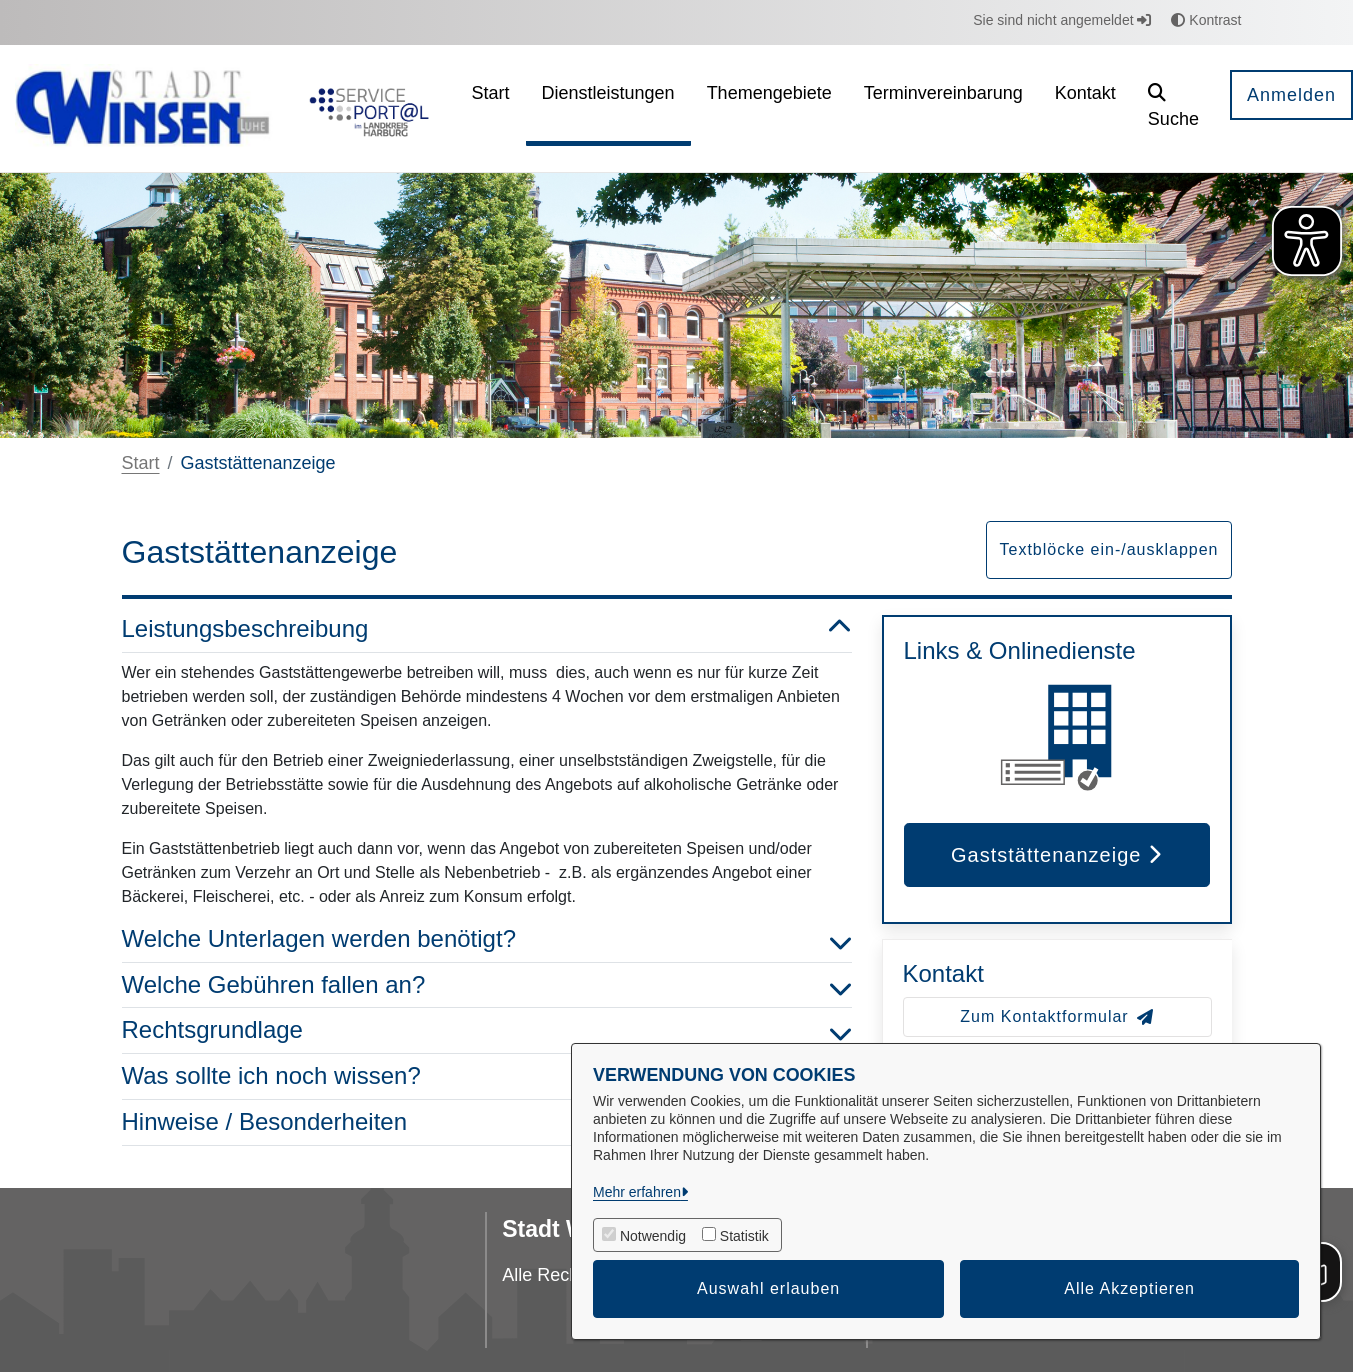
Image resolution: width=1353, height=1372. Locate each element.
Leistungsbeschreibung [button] (487, 629)
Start (141, 463)
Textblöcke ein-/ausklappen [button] (1108, 549)
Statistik (744, 1236)
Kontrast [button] (1206, 20)
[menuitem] (491, 108)
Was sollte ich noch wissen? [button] (487, 1076)
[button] (1173, 108)
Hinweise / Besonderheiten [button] (487, 1122)
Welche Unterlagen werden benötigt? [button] (487, 939)
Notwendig (653, 1236)
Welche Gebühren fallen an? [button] (487, 985)
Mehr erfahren (637, 1192)
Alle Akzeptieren (1129, 1288)
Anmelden (1291, 95)
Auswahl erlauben (768, 1288)
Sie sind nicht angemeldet (1062, 20)
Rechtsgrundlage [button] (487, 1030)
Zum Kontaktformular (1056, 1016)
